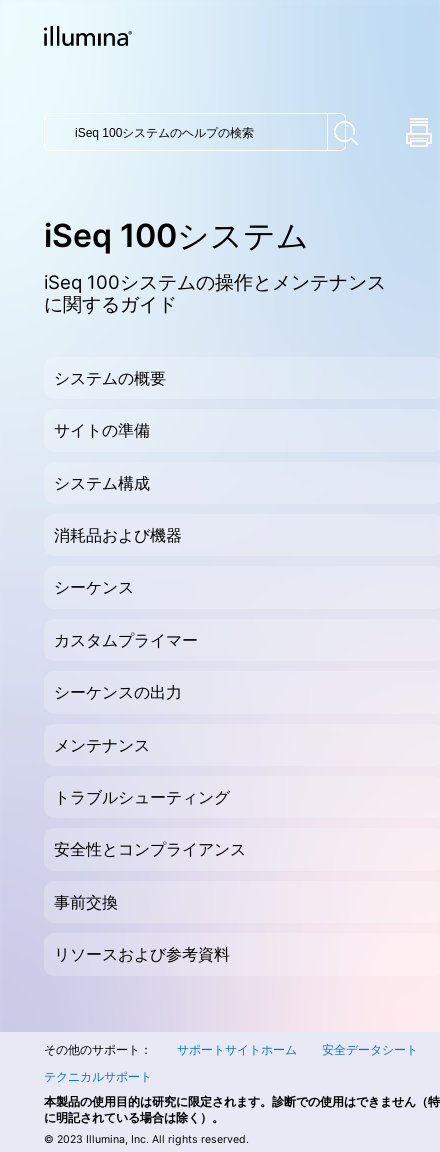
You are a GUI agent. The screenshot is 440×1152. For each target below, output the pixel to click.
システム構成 (102, 483)
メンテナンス (102, 745)
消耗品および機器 (118, 535)
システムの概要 (110, 378)
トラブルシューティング (142, 797)
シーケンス (94, 587)
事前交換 (86, 902)
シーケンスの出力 (118, 692)
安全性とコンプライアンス (150, 849)
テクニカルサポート (98, 1076)
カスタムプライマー (126, 640)
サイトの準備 (102, 430)
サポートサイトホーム (237, 1049)
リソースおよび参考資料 (142, 954)
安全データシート (370, 1049)
